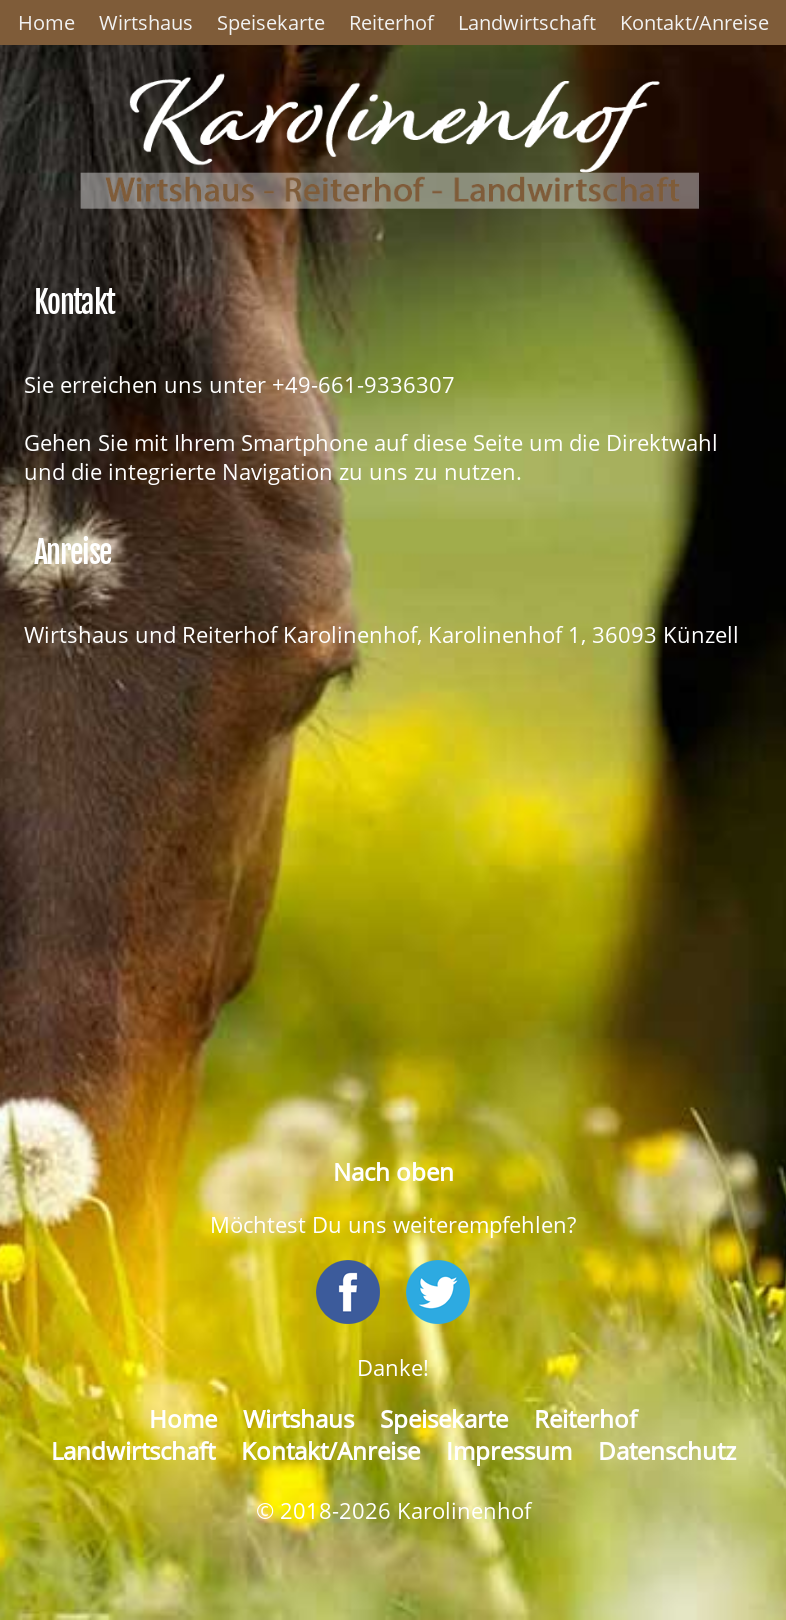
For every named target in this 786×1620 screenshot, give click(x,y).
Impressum (509, 1451)
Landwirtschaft (527, 22)
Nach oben (393, 1172)
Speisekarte (271, 22)
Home (46, 22)
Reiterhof (391, 22)
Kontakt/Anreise (694, 22)
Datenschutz (667, 1451)
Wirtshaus (146, 22)
